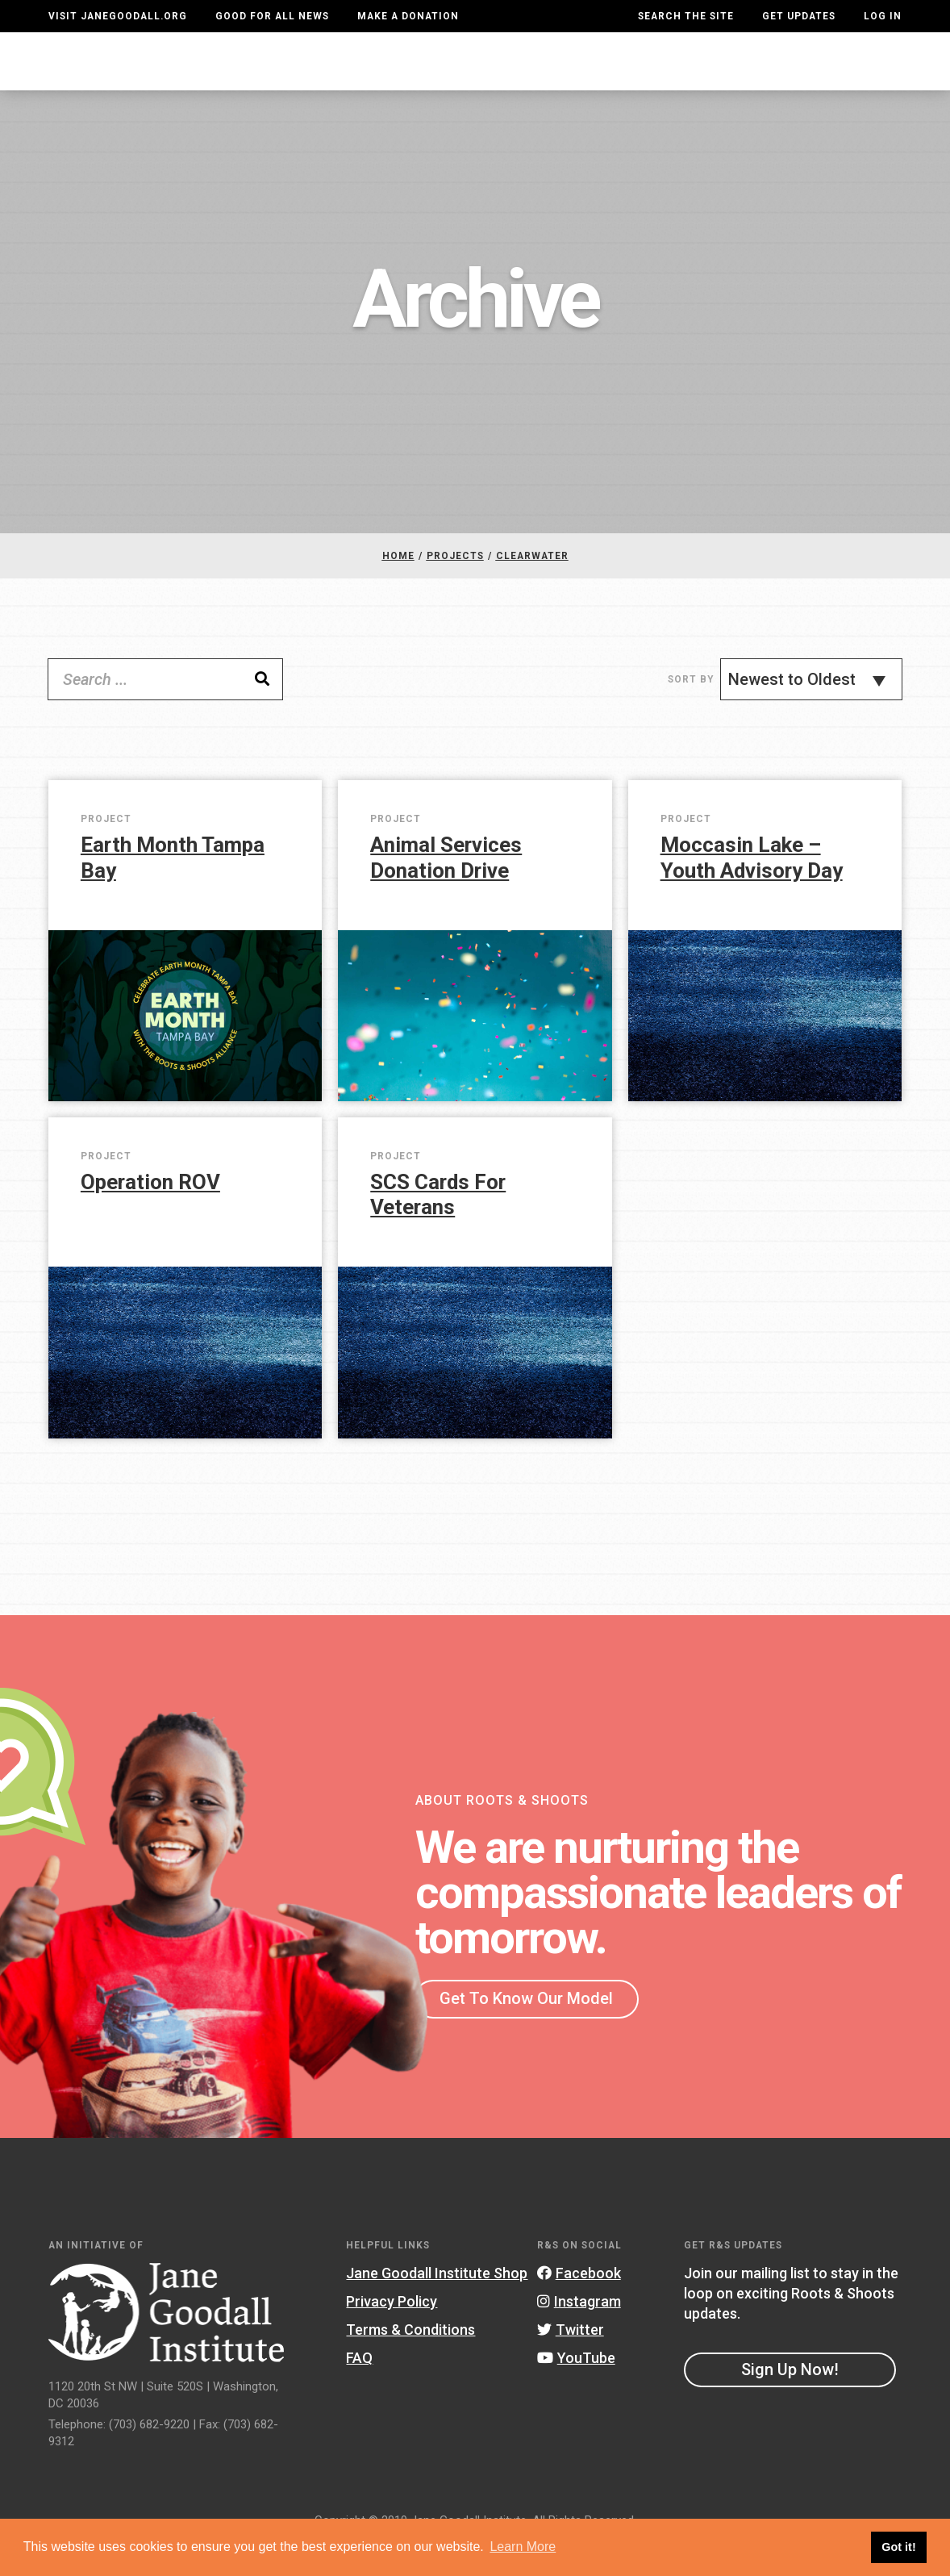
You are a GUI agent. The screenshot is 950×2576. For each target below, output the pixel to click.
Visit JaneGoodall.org (117, 16)
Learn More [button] (523, 2546)
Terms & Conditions (410, 2361)
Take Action (843, 76)
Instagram (579, 2333)
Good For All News (272, 16)
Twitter (570, 2361)
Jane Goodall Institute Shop (436, 2305)
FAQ (359, 2390)
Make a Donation (408, 16)
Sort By (691, 711)
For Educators (448, 76)
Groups (739, 76)
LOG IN (883, 16)
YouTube (576, 2390)
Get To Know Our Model (526, 2030)
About (252, 76)
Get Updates (798, 16)
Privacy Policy (391, 2333)
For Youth (333, 76)
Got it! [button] (898, 2547)
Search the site (686, 16)
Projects (657, 76)
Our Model (562, 76)
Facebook (579, 2305)
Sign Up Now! (790, 2401)
